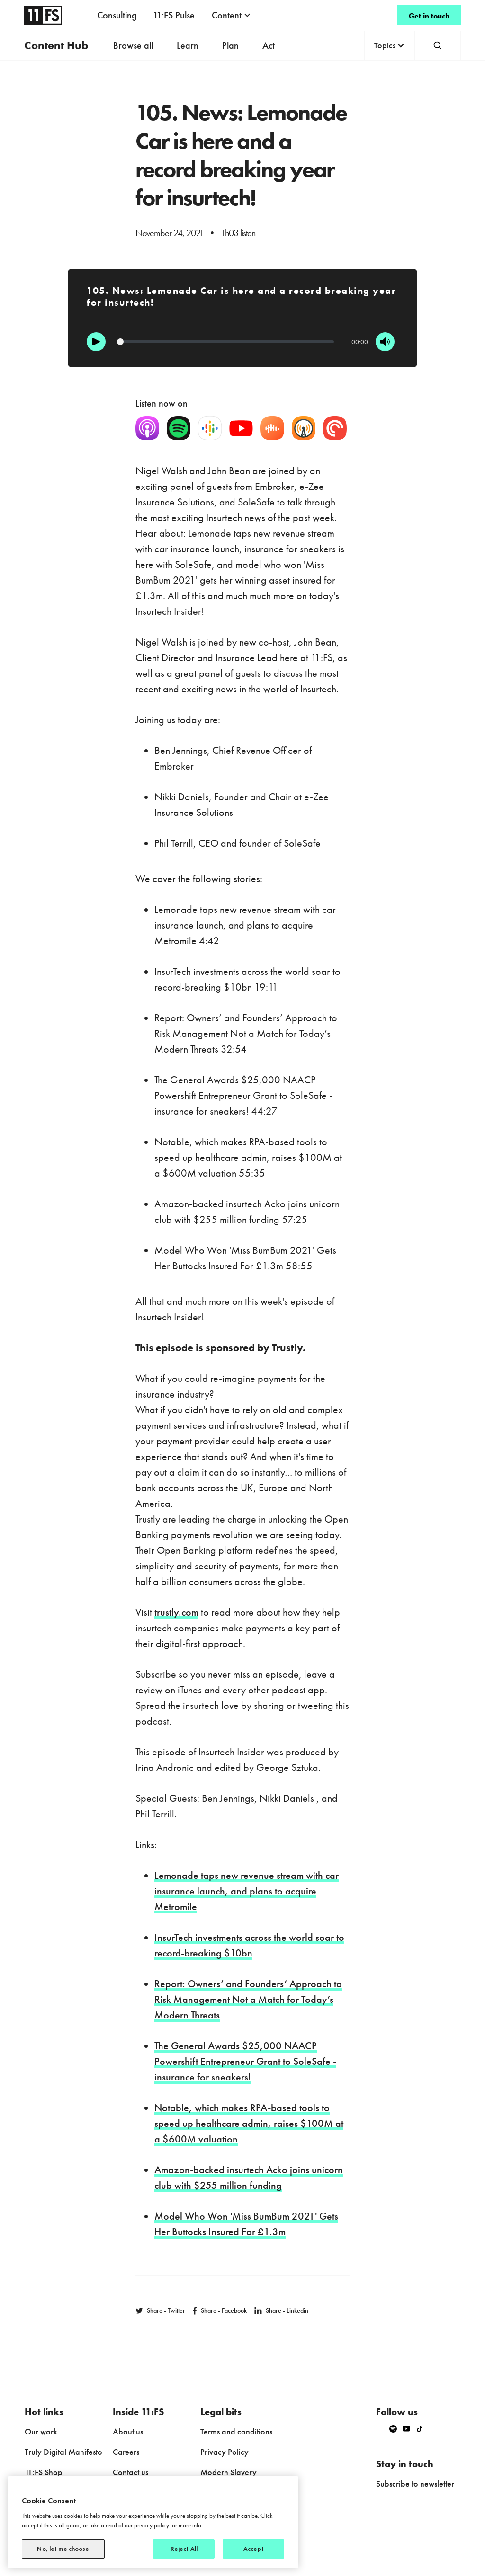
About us (128, 2431)
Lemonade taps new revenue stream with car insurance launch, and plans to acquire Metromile (246, 1890)
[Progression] (225, 341)
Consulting (117, 15)
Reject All (184, 2549)
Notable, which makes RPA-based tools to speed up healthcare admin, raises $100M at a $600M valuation (248, 2123)
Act (268, 45)
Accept (253, 2549)
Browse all (133, 45)
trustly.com (176, 1612)
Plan (230, 45)
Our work (41, 2431)
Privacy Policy (224, 2451)
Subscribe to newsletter (415, 2483)
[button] (231, 15)
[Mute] (385, 341)
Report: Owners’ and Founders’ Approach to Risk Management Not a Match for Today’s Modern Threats (248, 1999)
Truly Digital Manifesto (63, 2451)
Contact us (130, 2472)
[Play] (96, 341)
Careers (126, 2451)
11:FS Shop (44, 2472)
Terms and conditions (236, 2431)
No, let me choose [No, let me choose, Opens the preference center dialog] (63, 2549)
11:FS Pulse (174, 15)
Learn (187, 45)
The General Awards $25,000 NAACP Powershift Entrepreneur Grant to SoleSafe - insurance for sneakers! (245, 2061)
